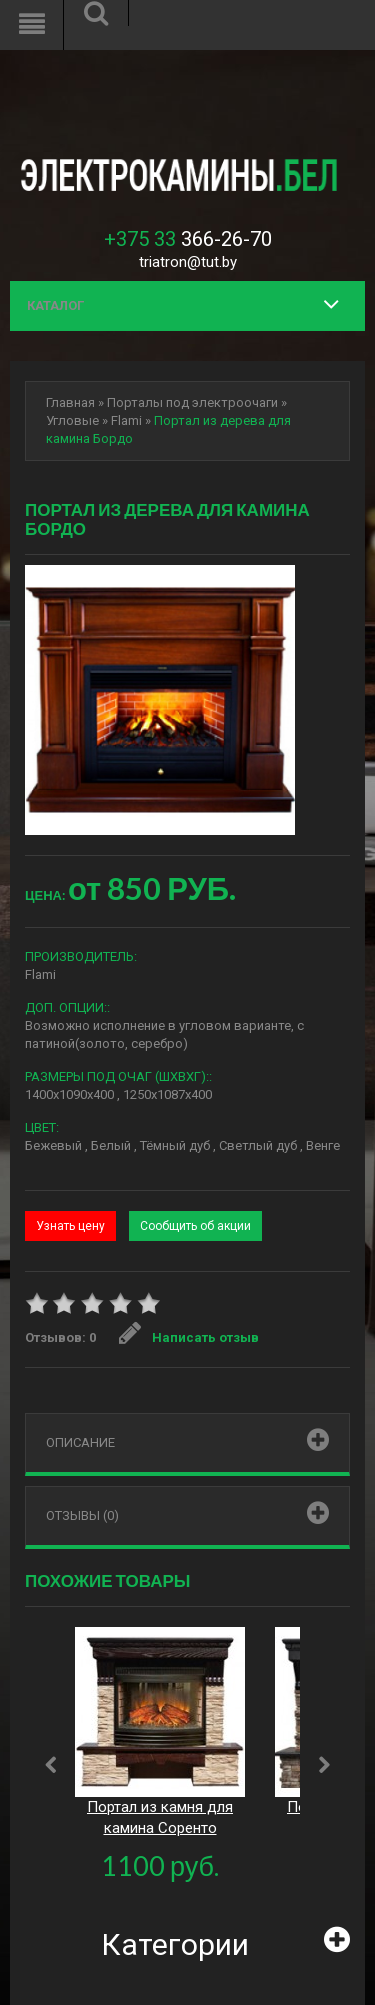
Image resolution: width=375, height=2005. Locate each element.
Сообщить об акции (195, 1226)
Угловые (72, 420)
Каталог (55, 305)
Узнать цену (70, 1226)
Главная (70, 402)
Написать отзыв (189, 1337)
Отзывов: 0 (60, 1337)
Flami (126, 420)
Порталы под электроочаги (192, 402)
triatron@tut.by (188, 262)
